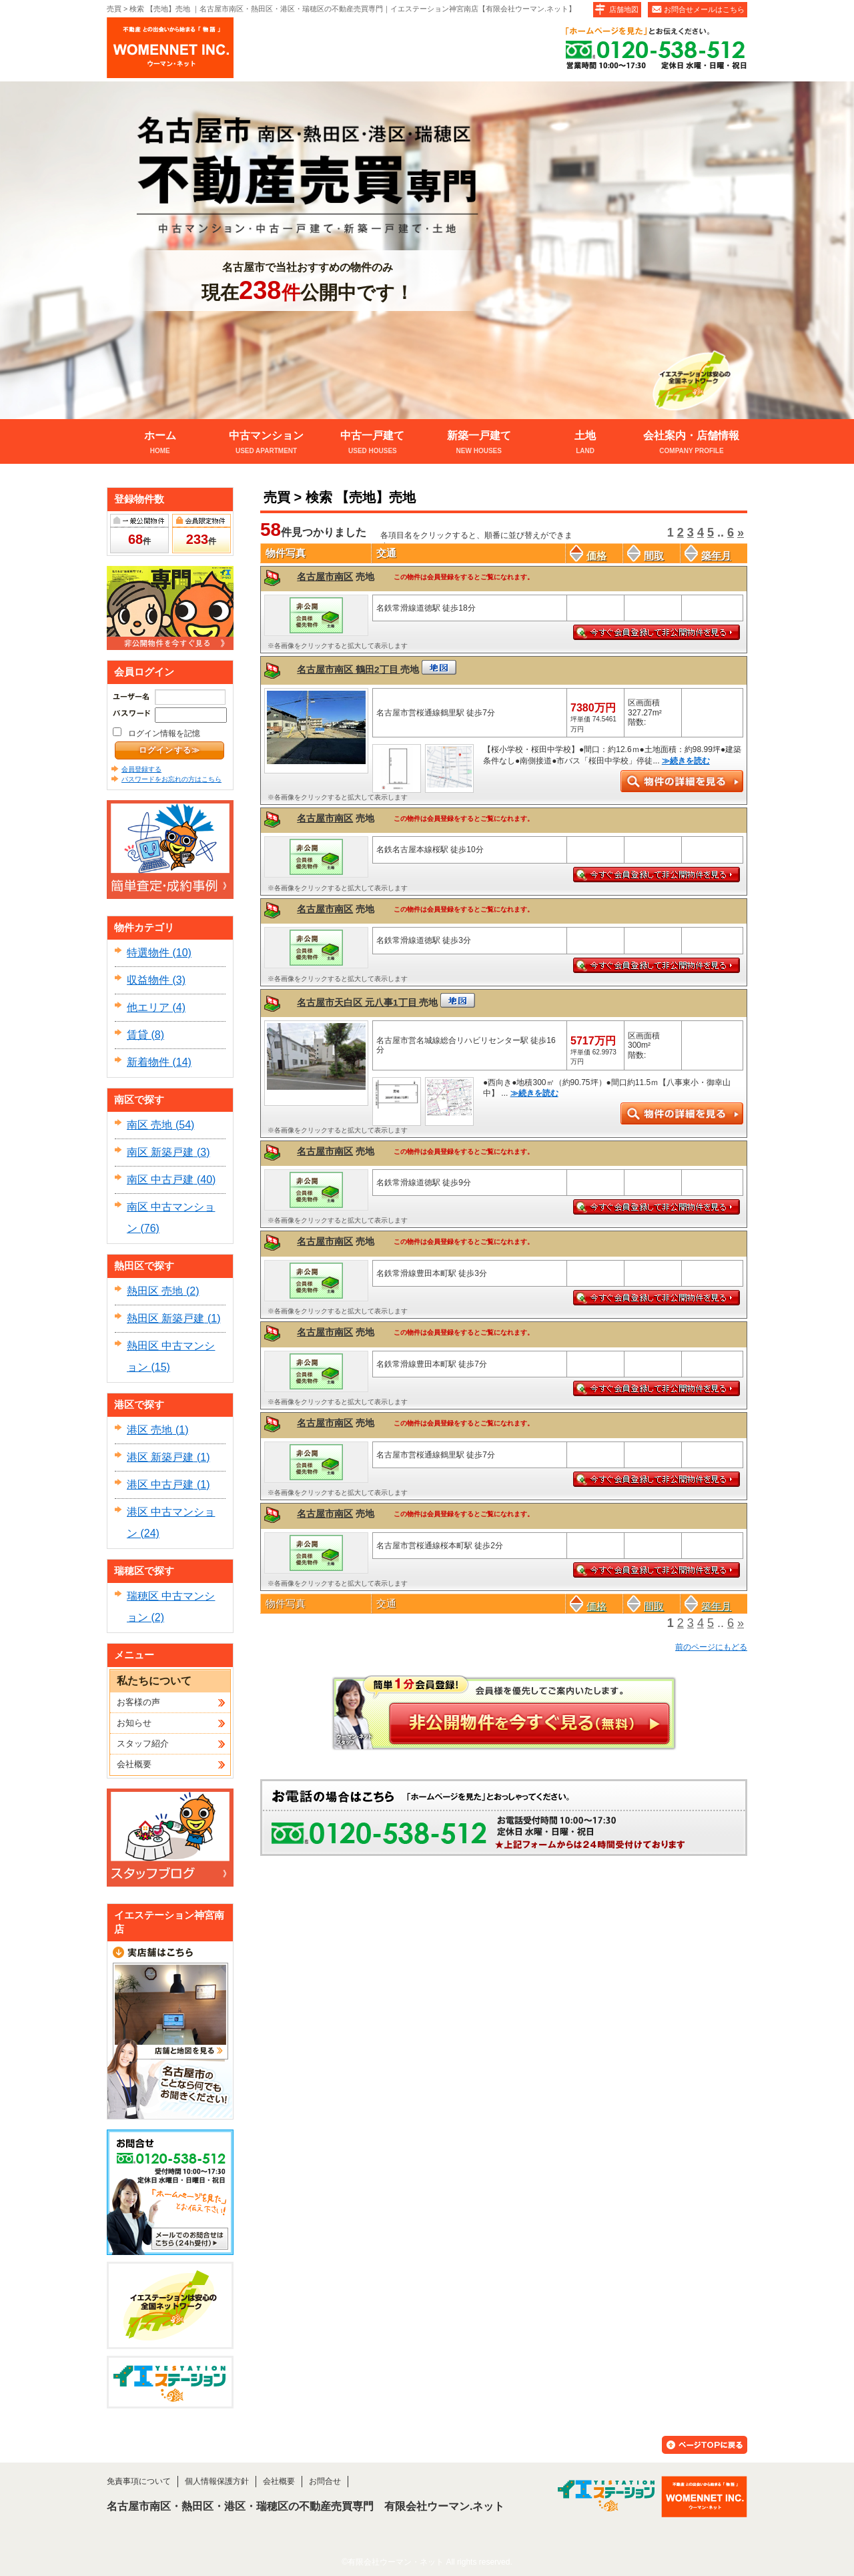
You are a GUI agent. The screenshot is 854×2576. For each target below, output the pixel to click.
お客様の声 (138, 1702)
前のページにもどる (711, 1647)
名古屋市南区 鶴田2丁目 (348, 670)
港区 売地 (149, 1429)
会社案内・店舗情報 (691, 443)
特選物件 (148, 952)
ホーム (159, 443)
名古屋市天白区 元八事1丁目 (358, 1003)
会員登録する (141, 769)
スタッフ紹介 (143, 1743)
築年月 (708, 555)
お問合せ (325, 2481)
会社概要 (134, 1764)
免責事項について (139, 2481)
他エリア (148, 1007)
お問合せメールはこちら (704, 9)
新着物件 (148, 1062)
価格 (588, 555)
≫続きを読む (686, 760)
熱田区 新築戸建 (165, 1318)
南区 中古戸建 (160, 1179)
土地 (584, 443)
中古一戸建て (372, 443)
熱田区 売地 (155, 1291)
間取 (645, 555)
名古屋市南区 (325, 577)
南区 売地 (149, 1125)
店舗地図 (623, 9)
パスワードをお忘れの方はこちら (171, 779)
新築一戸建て (478, 443)
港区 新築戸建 (160, 1457)
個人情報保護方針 (217, 2481)
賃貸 (137, 1034)
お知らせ (134, 1723)
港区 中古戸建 (160, 1484)
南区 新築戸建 (160, 1152)
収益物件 (148, 980)
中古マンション (266, 443)
